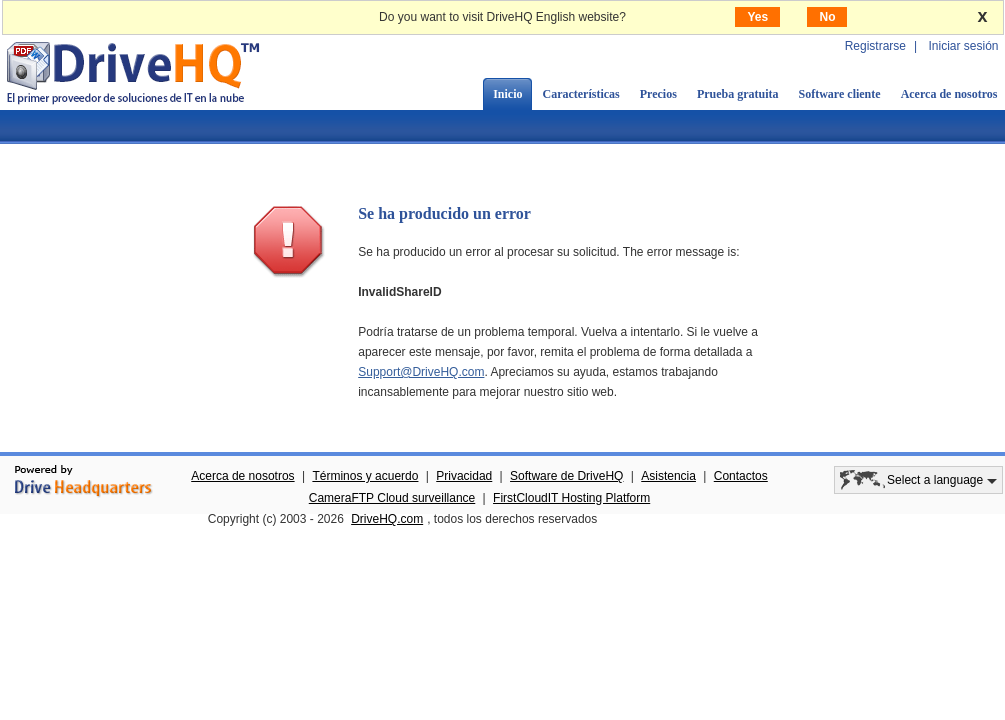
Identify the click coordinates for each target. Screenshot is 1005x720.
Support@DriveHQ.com (421, 372)
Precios (658, 94)
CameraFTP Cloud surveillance (392, 498)
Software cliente (840, 94)
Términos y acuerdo (365, 476)
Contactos (741, 476)
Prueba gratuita (738, 94)
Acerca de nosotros (242, 476)
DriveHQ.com (387, 519)
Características (580, 94)
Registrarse (875, 46)
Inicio (507, 94)
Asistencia (668, 476)
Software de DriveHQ (566, 476)
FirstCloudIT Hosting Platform (571, 498)
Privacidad (464, 476)
